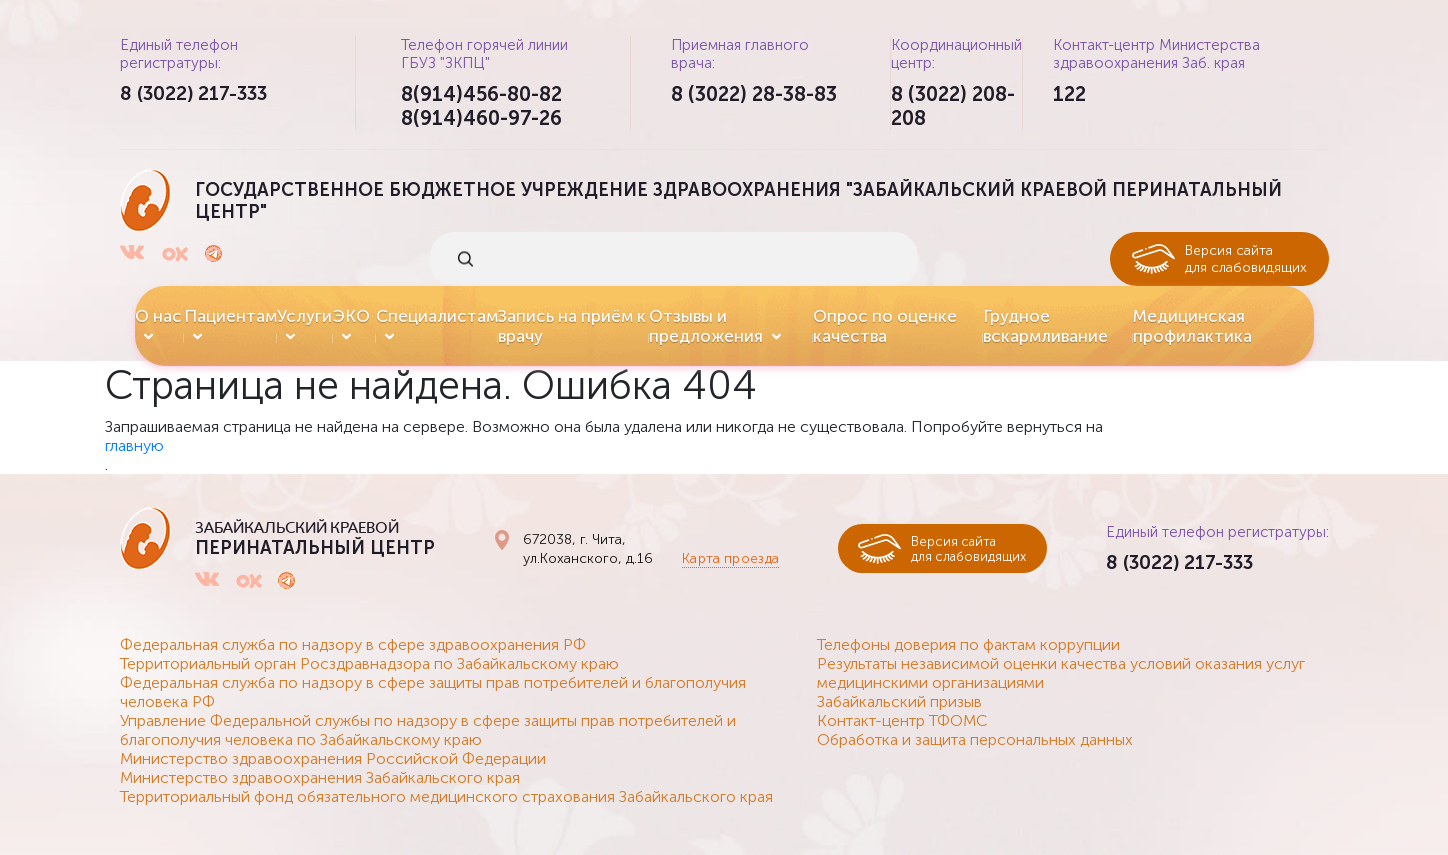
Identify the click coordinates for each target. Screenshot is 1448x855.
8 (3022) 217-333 (197, 94)
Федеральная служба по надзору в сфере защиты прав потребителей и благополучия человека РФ (433, 692)
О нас (158, 316)
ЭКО (351, 316)
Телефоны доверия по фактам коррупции (968, 644)
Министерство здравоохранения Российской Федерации (333, 758)
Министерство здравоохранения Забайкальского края (320, 777)
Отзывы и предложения (706, 326)
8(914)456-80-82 (481, 94)
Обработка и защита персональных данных (975, 739)
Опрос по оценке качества (885, 326)
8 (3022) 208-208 (953, 106)
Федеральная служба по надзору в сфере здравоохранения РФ (353, 644)
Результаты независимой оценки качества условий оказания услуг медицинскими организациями (1061, 673)
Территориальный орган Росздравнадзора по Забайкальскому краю (369, 663)
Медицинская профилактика (1192, 326)
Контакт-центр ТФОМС (902, 720)
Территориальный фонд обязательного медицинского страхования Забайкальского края (446, 796)
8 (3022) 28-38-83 (754, 94)
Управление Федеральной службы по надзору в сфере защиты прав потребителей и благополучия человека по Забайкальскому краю (428, 730)
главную (134, 445)
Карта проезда (723, 558)
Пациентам (230, 316)
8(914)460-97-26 (481, 118)
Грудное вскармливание (1045, 326)
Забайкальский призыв (899, 701)
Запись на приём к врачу (572, 326)
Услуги (304, 316)
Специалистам (437, 316)
